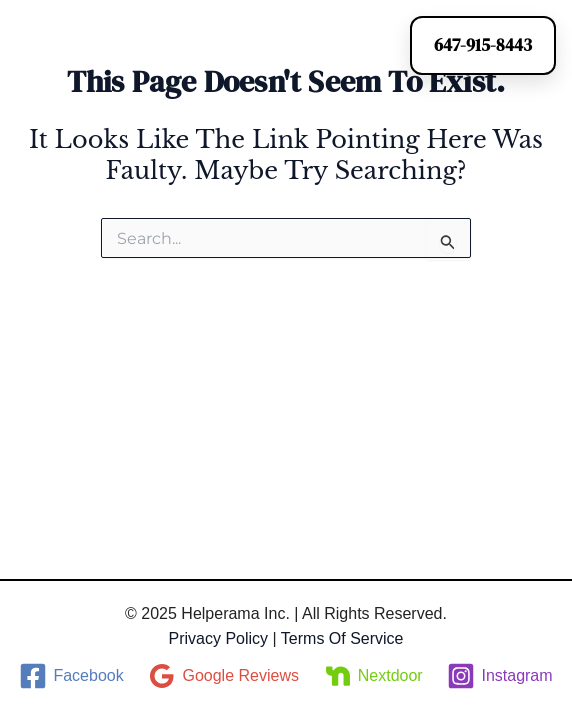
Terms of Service (342, 638)
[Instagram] (500, 676)
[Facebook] (71, 676)
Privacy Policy (218, 638)
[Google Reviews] (223, 676)
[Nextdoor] (373, 676)
